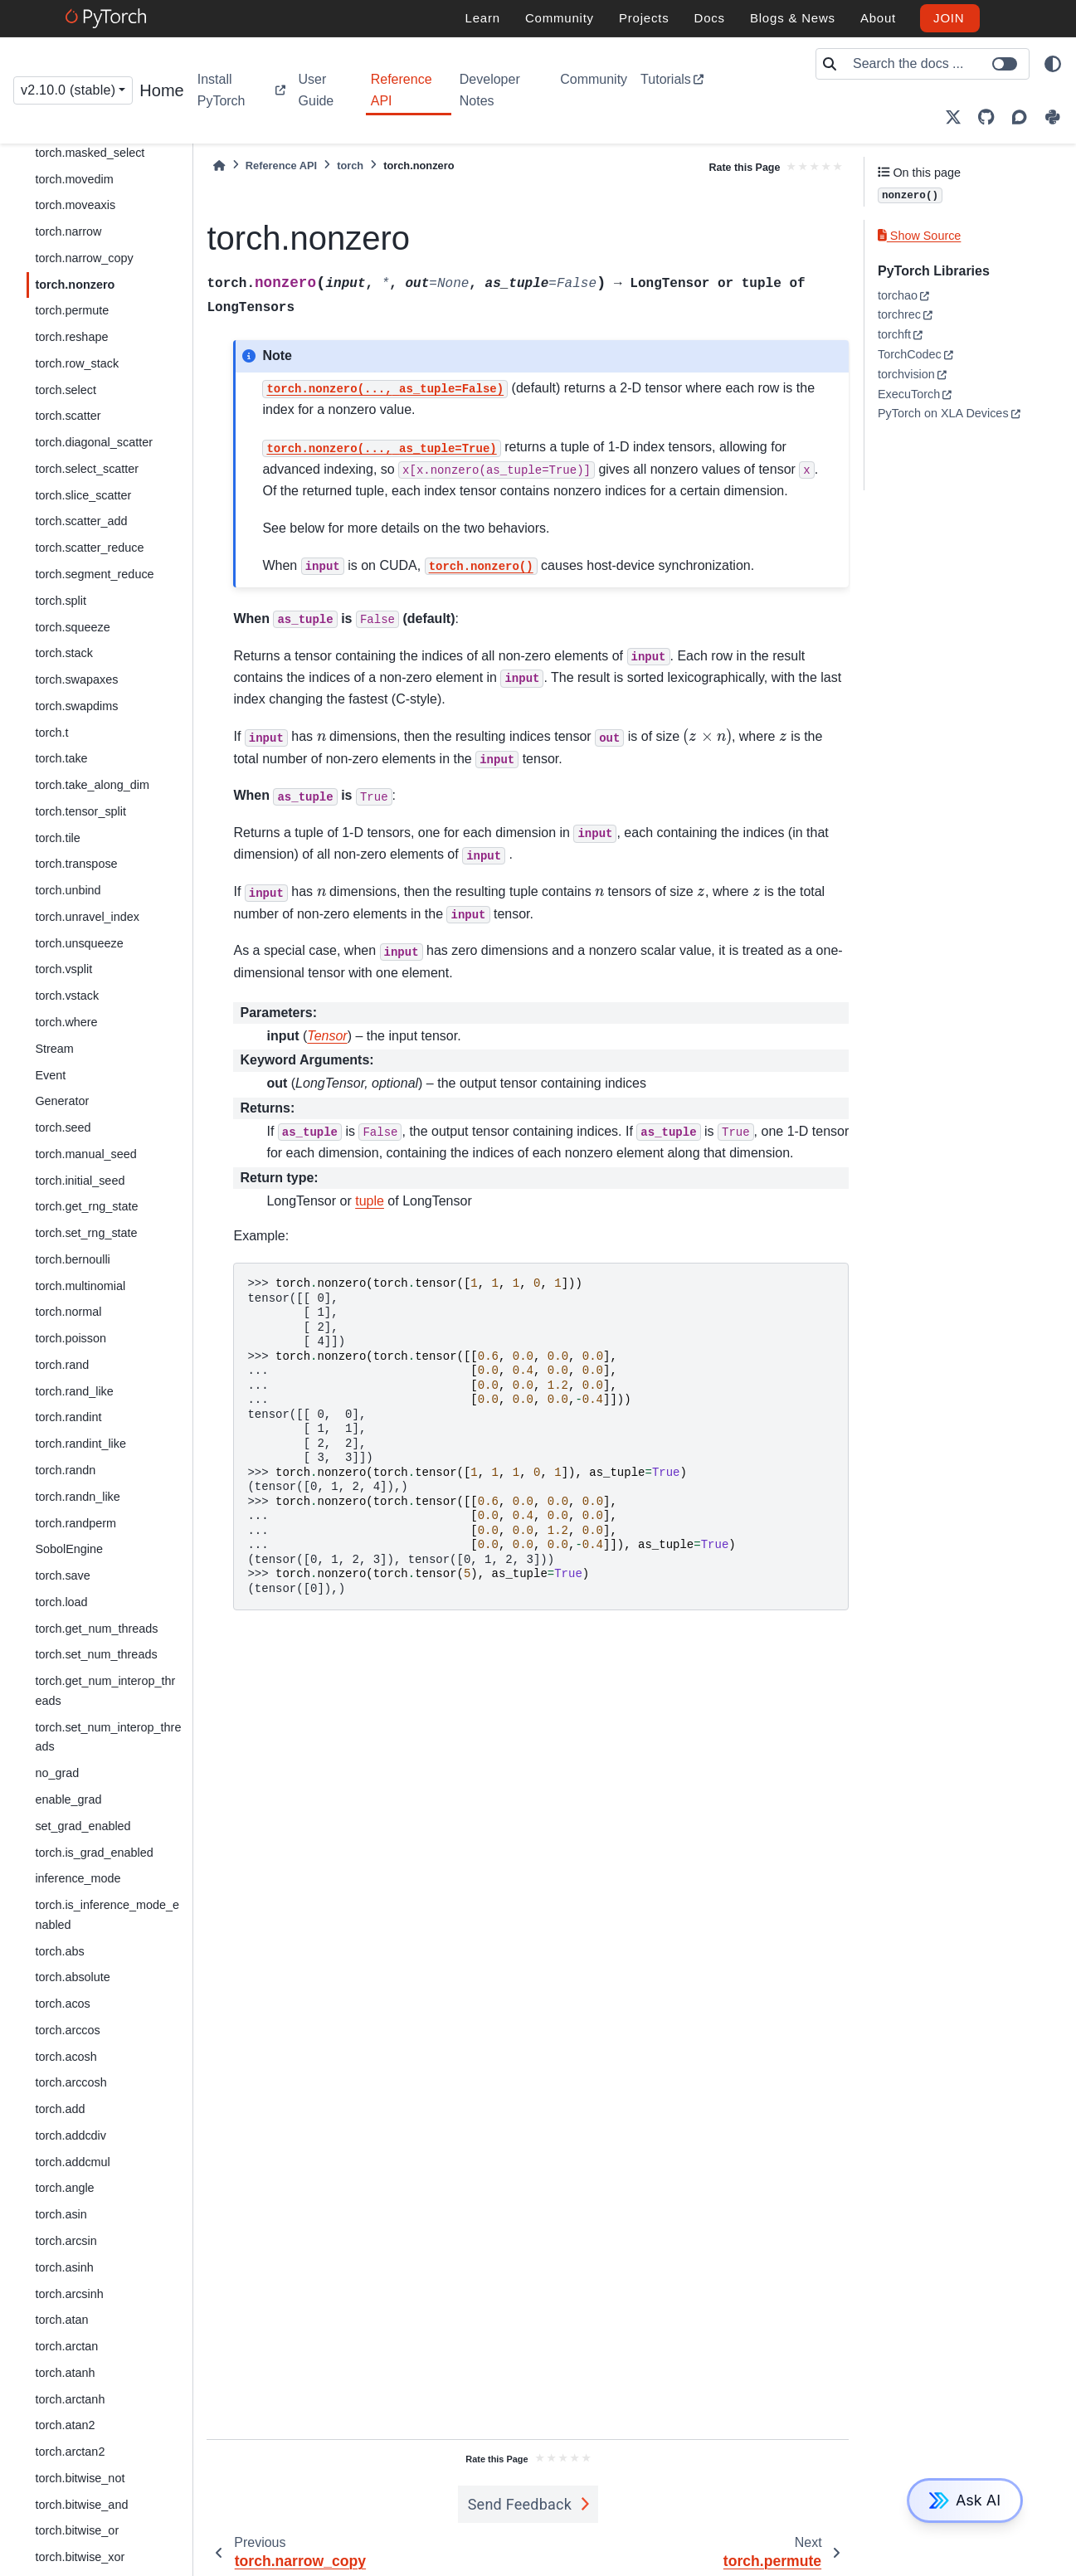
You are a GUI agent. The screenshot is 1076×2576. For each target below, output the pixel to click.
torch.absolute (72, 1977)
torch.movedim (74, 179)
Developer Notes (490, 90)
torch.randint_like (80, 1443)
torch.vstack (67, 995)
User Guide (316, 90)
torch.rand (62, 1364)
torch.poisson (70, 1338)
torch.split (60, 600)
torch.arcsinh (69, 2294)
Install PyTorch (221, 90)
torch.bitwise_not (79, 2478)
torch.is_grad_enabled (94, 1852)
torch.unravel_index (87, 916)
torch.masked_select (89, 152)
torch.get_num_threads (96, 1628)
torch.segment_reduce (94, 574)
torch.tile (57, 838)
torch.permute (72, 310)
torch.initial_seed (79, 1180)
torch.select (65, 390)
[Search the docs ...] (936, 64)
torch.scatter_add (81, 521)
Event (50, 1075)
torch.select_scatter (87, 468)
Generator (62, 1101)
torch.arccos (67, 2030)
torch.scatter (67, 415)
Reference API (401, 90)
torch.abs (59, 1951)
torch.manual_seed (85, 1154)
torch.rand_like (74, 1391)
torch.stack (64, 653)
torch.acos (62, 2003)
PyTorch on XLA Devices (943, 413)
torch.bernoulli (72, 1259)
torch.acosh (65, 2056)
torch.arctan (66, 2346)
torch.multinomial (80, 1286)
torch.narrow (68, 231)
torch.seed (62, 1127)
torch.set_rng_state (86, 1232)
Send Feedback (520, 2504)
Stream (54, 1048)
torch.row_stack (77, 363)
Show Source (919, 235)
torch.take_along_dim (92, 784)
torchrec (899, 314)
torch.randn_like (77, 1496)
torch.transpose (76, 863)
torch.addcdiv (70, 2135)
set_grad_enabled (82, 1826)
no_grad (57, 1773)
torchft (894, 334)
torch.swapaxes (76, 679)
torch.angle (64, 2187)
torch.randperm (75, 1523)
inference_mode (77, 1878)
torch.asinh (64, 2267)
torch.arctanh (70, 2399)
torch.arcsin (65, 2240)
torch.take (61, 758)
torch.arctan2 (70, 2451)
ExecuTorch (909, 394)
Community (593, 79)
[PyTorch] (108, 18)
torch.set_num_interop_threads (108, 1737)
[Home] (219, 165)
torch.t (51, 732)
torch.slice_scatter (83, 495)
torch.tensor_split (80, 811)
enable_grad (68, 1799)
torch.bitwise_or (77, 2530)
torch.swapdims (76, 706)
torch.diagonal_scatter (94, 442)
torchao (898, 295)
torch (350, 165)
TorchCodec (910, 354)
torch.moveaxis (75, 205)
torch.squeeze (72, 627)
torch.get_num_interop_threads (105, 1690)
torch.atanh (65, 2372)
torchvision (906, 374)
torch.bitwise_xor (79, 2557)
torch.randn (65, 1470)
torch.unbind (67, 890)
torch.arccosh (70, 2082)
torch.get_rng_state (86, 1206)
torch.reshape (71, 336)
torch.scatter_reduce (89, 547)
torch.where (66, 1022)
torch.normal (68, 1311)
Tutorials (665, 79)
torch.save (62, 1575)
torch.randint (68, 1417)
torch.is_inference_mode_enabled (107, 1914)
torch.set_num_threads (96, 1654)
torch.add (60, 2109)
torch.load (61, 1602)
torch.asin (60, 2214)
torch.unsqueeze (79, 943)
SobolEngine (69, 1549)
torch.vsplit (63, 969)
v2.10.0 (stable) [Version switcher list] (68, 90)
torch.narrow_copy (84, 258)
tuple (369, 1201)
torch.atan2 (65, 2425)
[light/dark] (1053, 64)
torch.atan (61, 2319)
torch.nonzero (74, 284)
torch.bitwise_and (81, 2504)
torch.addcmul (72, 2162)
